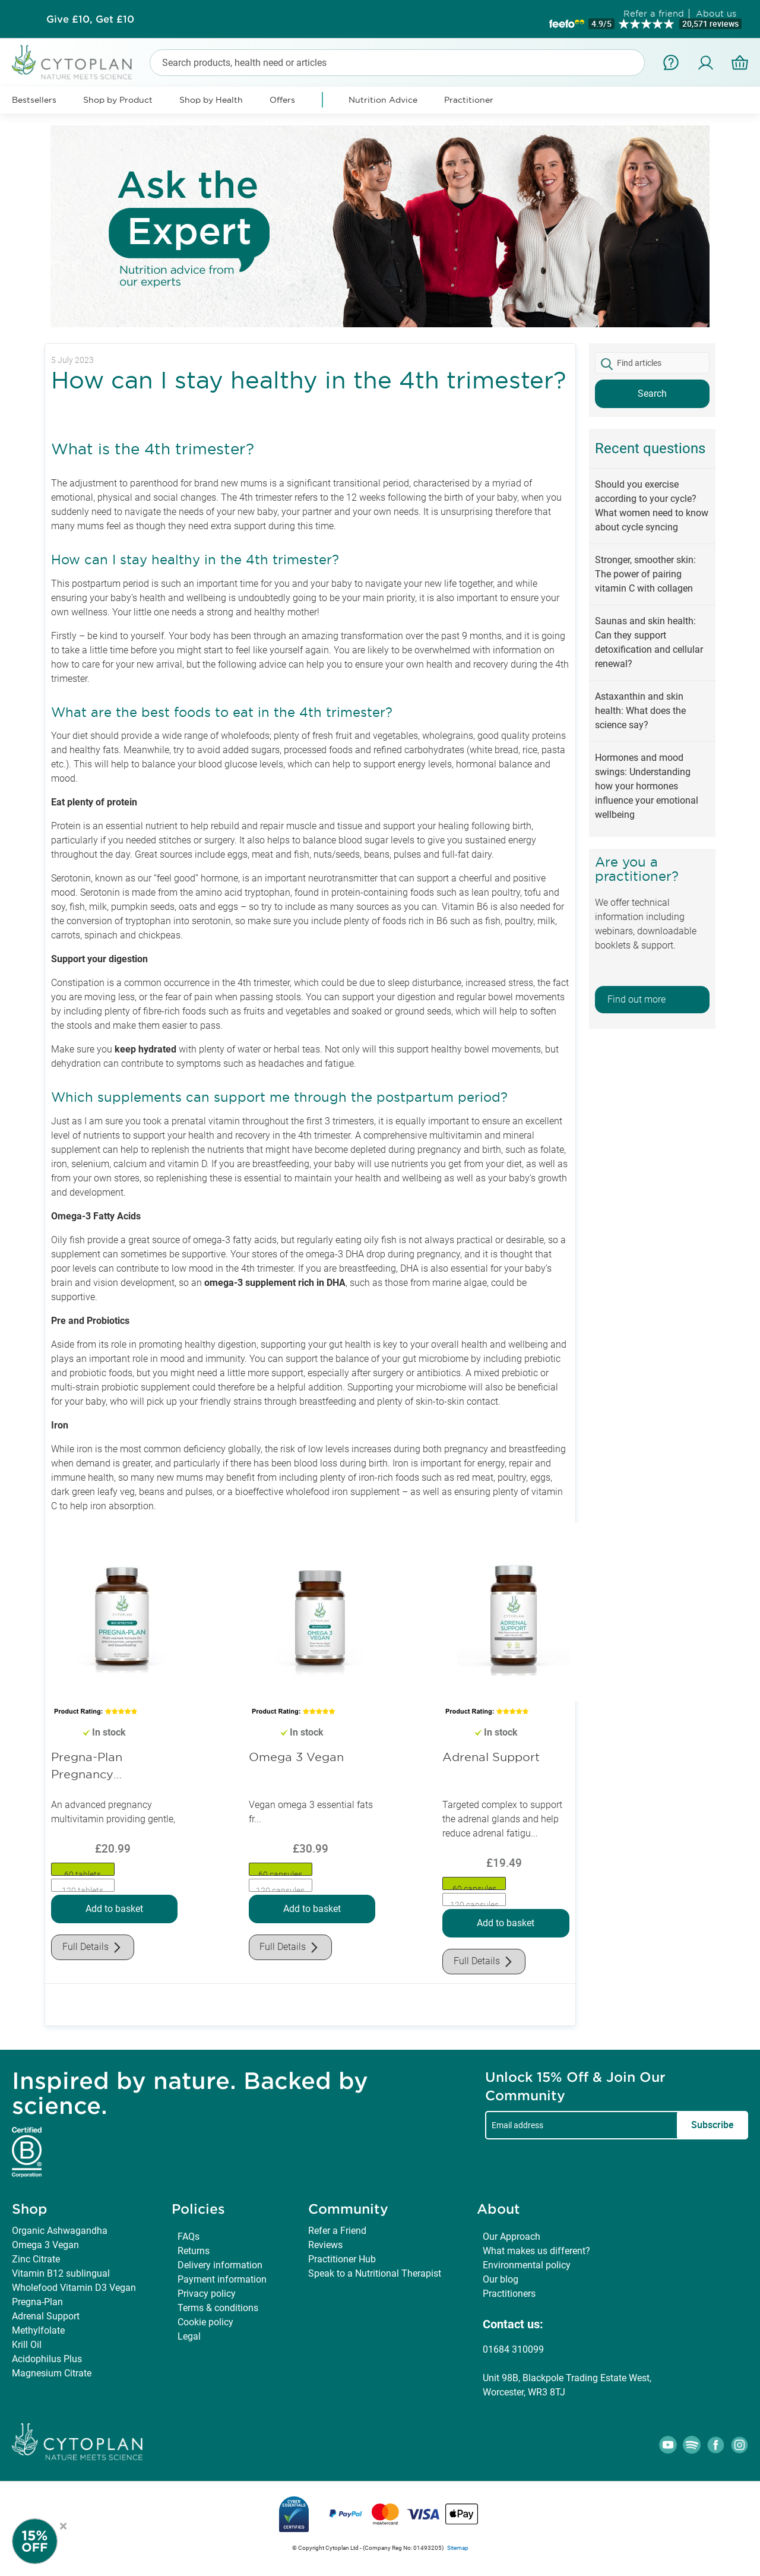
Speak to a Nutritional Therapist (374, 2273)
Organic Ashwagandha (59, 2230)
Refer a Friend (337, 2230)
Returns (194, 2250)
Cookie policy (205, 2322)
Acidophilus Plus (47, 2359)
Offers (282, 99)
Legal (189, 2336)
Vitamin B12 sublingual (61, 2273)
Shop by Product (118, 99)
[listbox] (114, 1878)
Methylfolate (38, 2330)
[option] (83, 1869)
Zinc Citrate (36, 2259)
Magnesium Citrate (51, 2373)
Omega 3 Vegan (296, 1756)
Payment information (222, 2279)
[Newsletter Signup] (47, 2541)
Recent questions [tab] (650, 448)
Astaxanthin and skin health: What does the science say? (640, 711)
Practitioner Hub (342, 2259)
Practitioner (468, 99)
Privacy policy (207, 2293)
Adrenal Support (491, 1756)
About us (716, 13)
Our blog (500, 2279)
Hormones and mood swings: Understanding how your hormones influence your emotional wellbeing (646, 786)
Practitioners (509, 2293)
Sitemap (457, 2548)
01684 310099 (513, 2349)
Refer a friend (653, 13)
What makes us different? (536, 2250)
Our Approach (511, 2236)
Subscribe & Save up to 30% (90, 18)
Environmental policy (527, 2265)
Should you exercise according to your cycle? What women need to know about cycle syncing (651, 506)
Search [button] (652, 393)
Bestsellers (34, 99)
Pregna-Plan (37, 2302)
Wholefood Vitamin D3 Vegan (74, 2287)
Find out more (636, 999)
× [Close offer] (63, 2524)
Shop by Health (211, 99)
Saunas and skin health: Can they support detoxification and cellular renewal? (649, 642)
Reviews (325, 2245)
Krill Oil (27, 2344)
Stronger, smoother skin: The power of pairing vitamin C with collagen (645, 574)
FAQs (189, 2236)
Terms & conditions (218, 2307)
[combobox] (397, 62)
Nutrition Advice (383, 99)
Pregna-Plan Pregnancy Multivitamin (86, 1766)
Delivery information (220, 2265)
